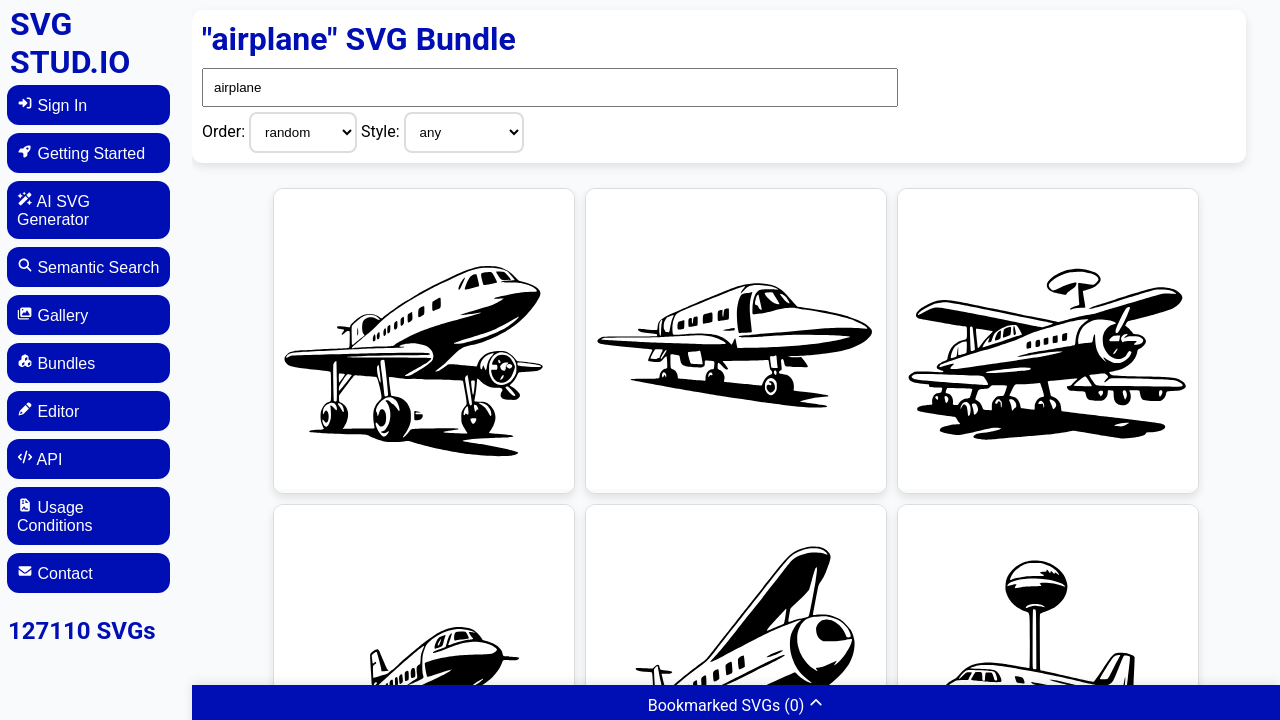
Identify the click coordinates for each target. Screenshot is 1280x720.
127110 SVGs (82, 631)
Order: (225, 131)
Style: (382, 131)
